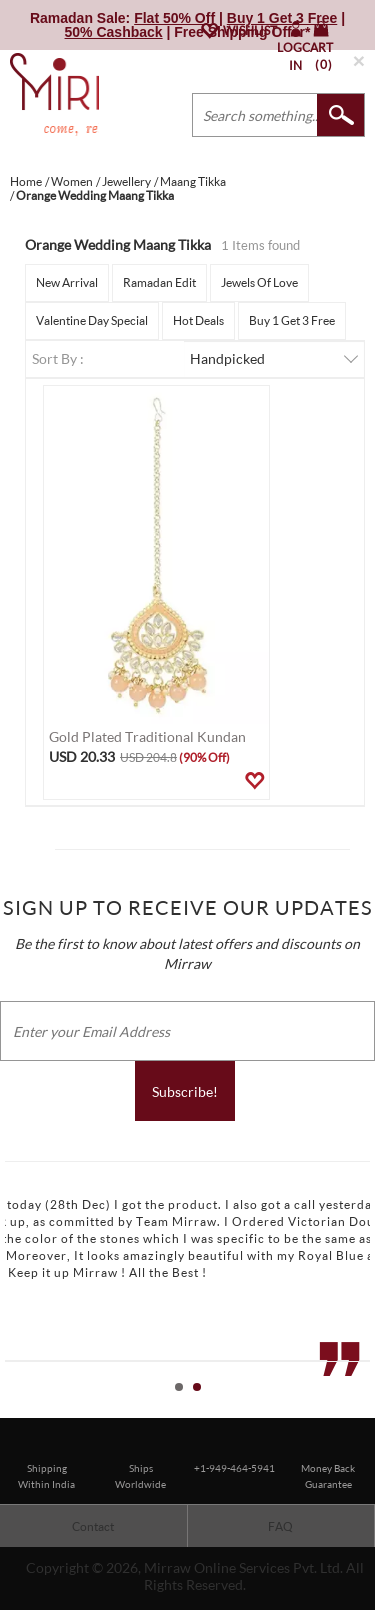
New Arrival (67, 282)
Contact (93, 1526)
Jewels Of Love (259, 282)
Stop (365, 1409)
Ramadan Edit (159, 282)
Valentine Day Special (92, 320)
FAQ (280, 1526)
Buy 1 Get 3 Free (292, 320)
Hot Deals (198, 320)
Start (350, 1409)
